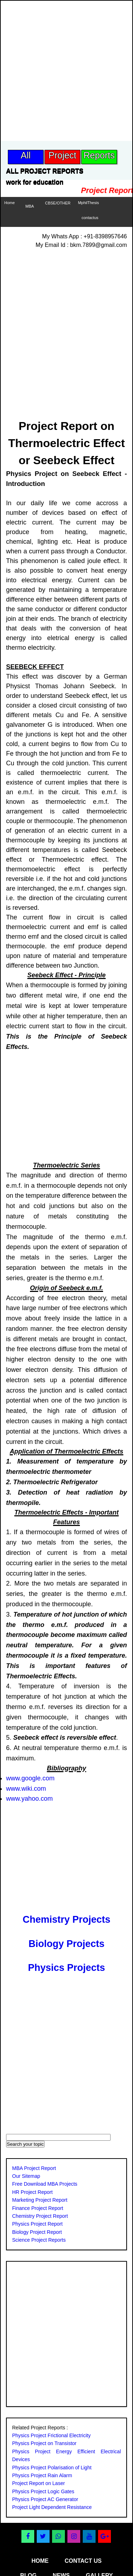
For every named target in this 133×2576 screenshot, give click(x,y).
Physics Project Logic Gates (43, 2491)
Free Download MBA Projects (44, 2184)
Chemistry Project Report (40, 2216)
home (39, 2561)
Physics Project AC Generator (45, 2499)
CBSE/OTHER (58, 203)
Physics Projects (66, 1967)
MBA (29, 206)
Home (9, 203)
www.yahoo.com (29, 1798)
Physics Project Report (37, 2224)
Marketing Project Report (39, 2200)
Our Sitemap (26, 2176)
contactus (90, 217)
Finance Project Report (37, 2208)
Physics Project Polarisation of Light (52, 2467)
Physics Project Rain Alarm (42, 2475)
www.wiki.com (26, 1788)
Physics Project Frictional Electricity (51, 2435)
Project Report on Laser (38, 2483)
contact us (83, 2561)
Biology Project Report (37, 2232)
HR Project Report (32, 2192)
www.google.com (30, 1778)
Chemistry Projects (66, 1919)
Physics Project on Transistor (44, 2443)
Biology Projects (66, 1943)
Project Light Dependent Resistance (52, 2507)
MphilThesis (88, 203)
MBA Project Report (34, 2168)
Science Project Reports (39, 2240)
